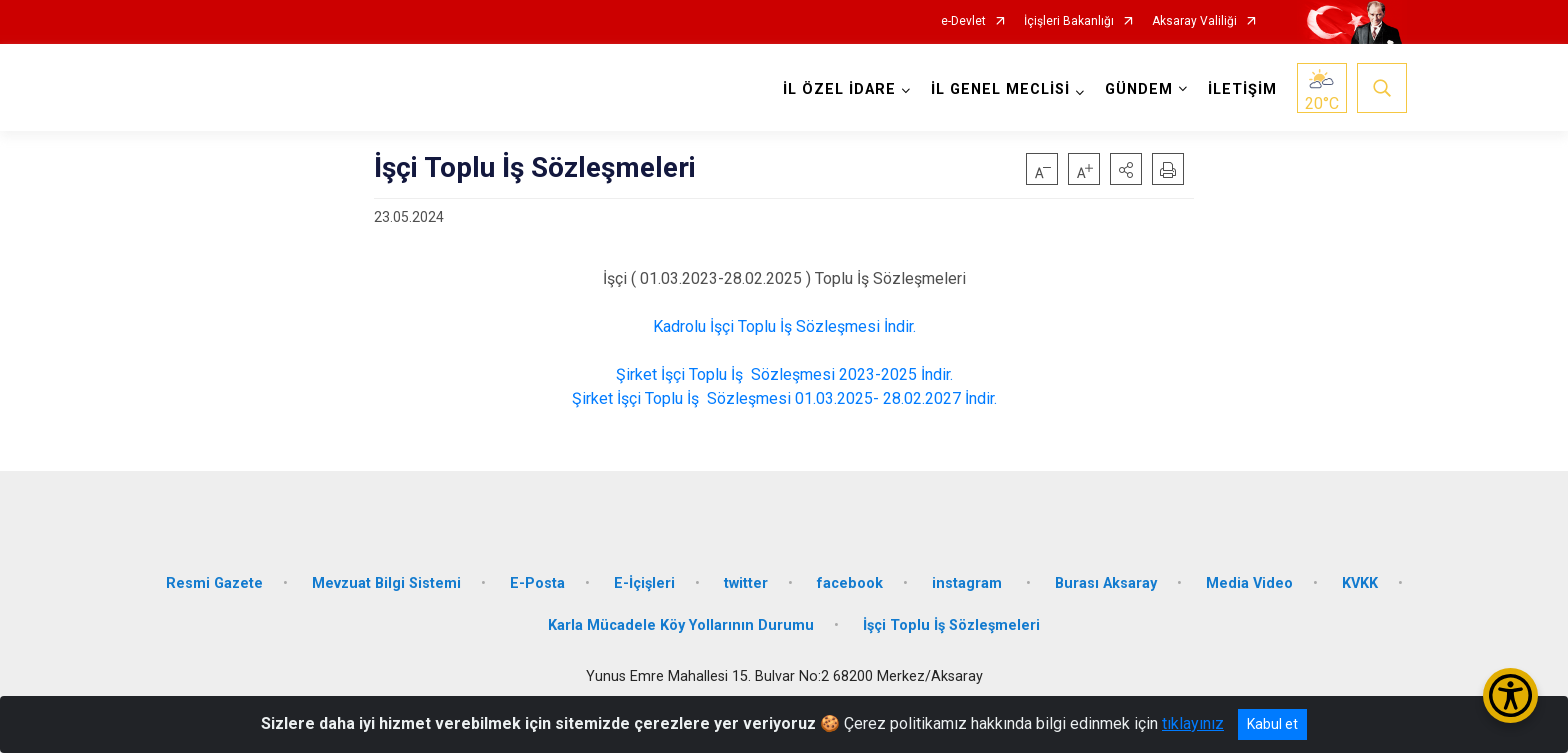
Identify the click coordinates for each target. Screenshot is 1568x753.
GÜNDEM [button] (1139, 89)
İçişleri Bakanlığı (1069, 21)
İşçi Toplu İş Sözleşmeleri (951, 625)
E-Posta (537, 583)
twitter (746, 583)
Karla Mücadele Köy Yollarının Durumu (681, 625)
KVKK (1360, 583)
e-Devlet (963, 21)
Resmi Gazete (214, 583)
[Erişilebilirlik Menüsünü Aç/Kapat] (1510, 695)
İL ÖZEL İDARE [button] (839, 89)
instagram (969, 583)
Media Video (1249, 583)
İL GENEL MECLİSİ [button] (1000, 89)
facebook (850, 583)
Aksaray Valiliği (1194, 21)
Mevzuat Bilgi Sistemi (386, 583)
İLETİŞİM (1242, 89)
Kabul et (1272, 724)
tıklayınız (1193, 723)
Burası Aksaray (1106, 583)
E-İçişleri (644, 583)
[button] (1126, 169)
